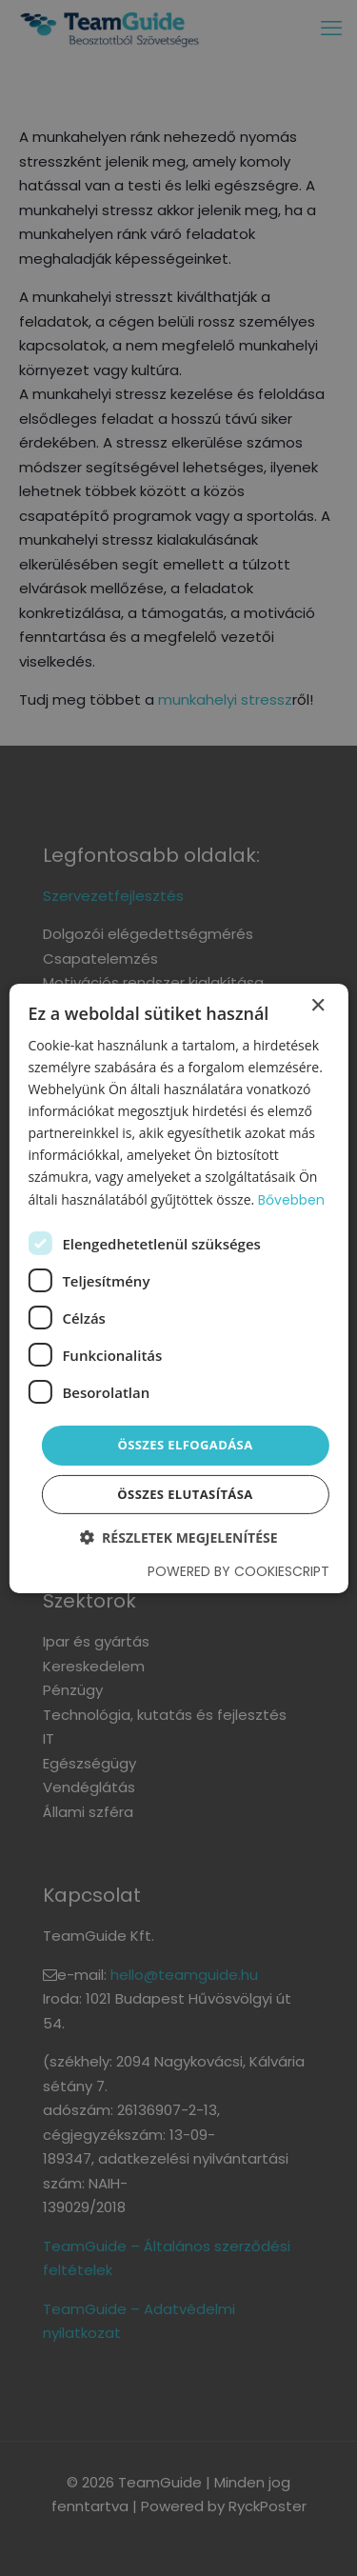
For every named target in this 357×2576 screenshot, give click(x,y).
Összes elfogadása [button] (184, 1444)
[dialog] (178, 1288)
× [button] (317, 1005)
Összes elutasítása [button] (184, 1494)
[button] (178, 1537)
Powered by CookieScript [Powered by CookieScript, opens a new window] (238, 1571)
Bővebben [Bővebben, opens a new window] (291, 1198)
